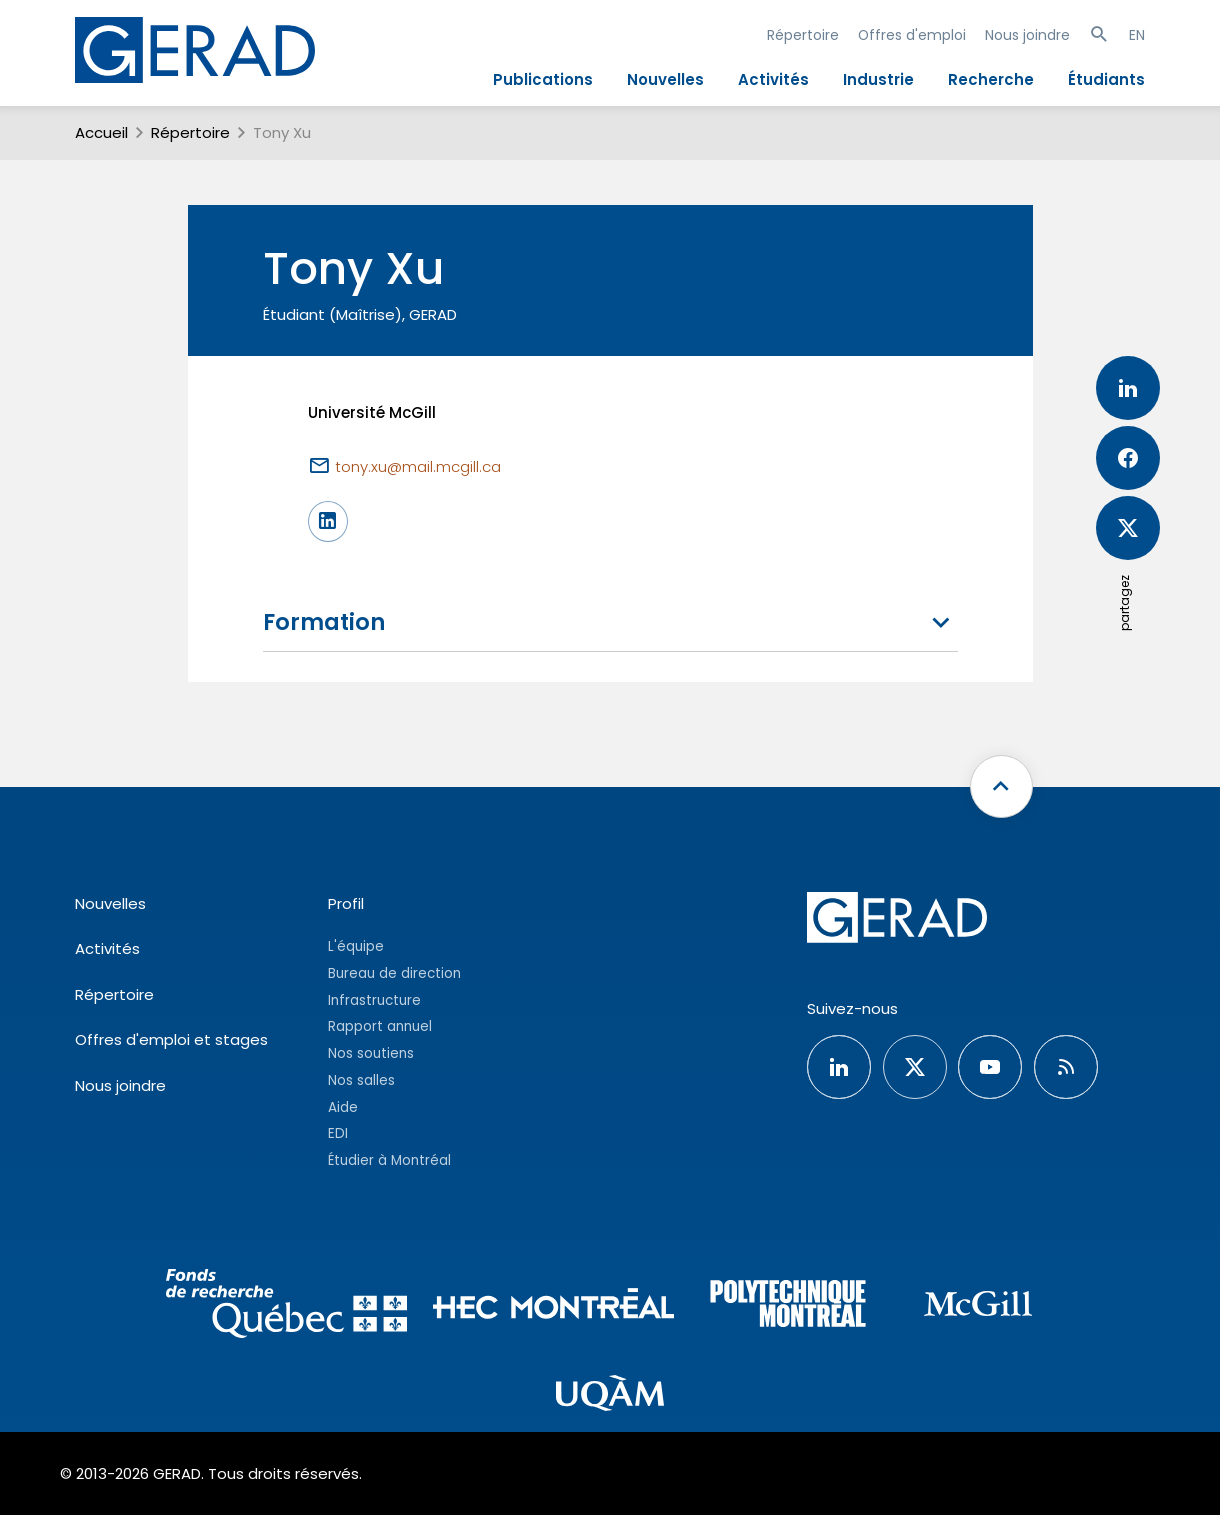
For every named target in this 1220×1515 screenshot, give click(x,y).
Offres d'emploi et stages (171, 1039)
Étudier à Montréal (389, 1160)
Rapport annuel (380, 1026)
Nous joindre (1027, 35)
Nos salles (361, 1080)
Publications (543, 79)
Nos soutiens (371, 1053)
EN (1137, 35)
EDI (338, 1133)
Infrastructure (374, 1000)
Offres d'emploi (912, 35)
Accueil (101, 132)
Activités (773, 79)
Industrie (878, 79)
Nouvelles (665, 79)
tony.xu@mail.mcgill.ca (418, 466)
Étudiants (1106, 79)
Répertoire (803, 35)
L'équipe (356, 946)
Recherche (991, 79)
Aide (343, 1107)
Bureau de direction (394, 973)
